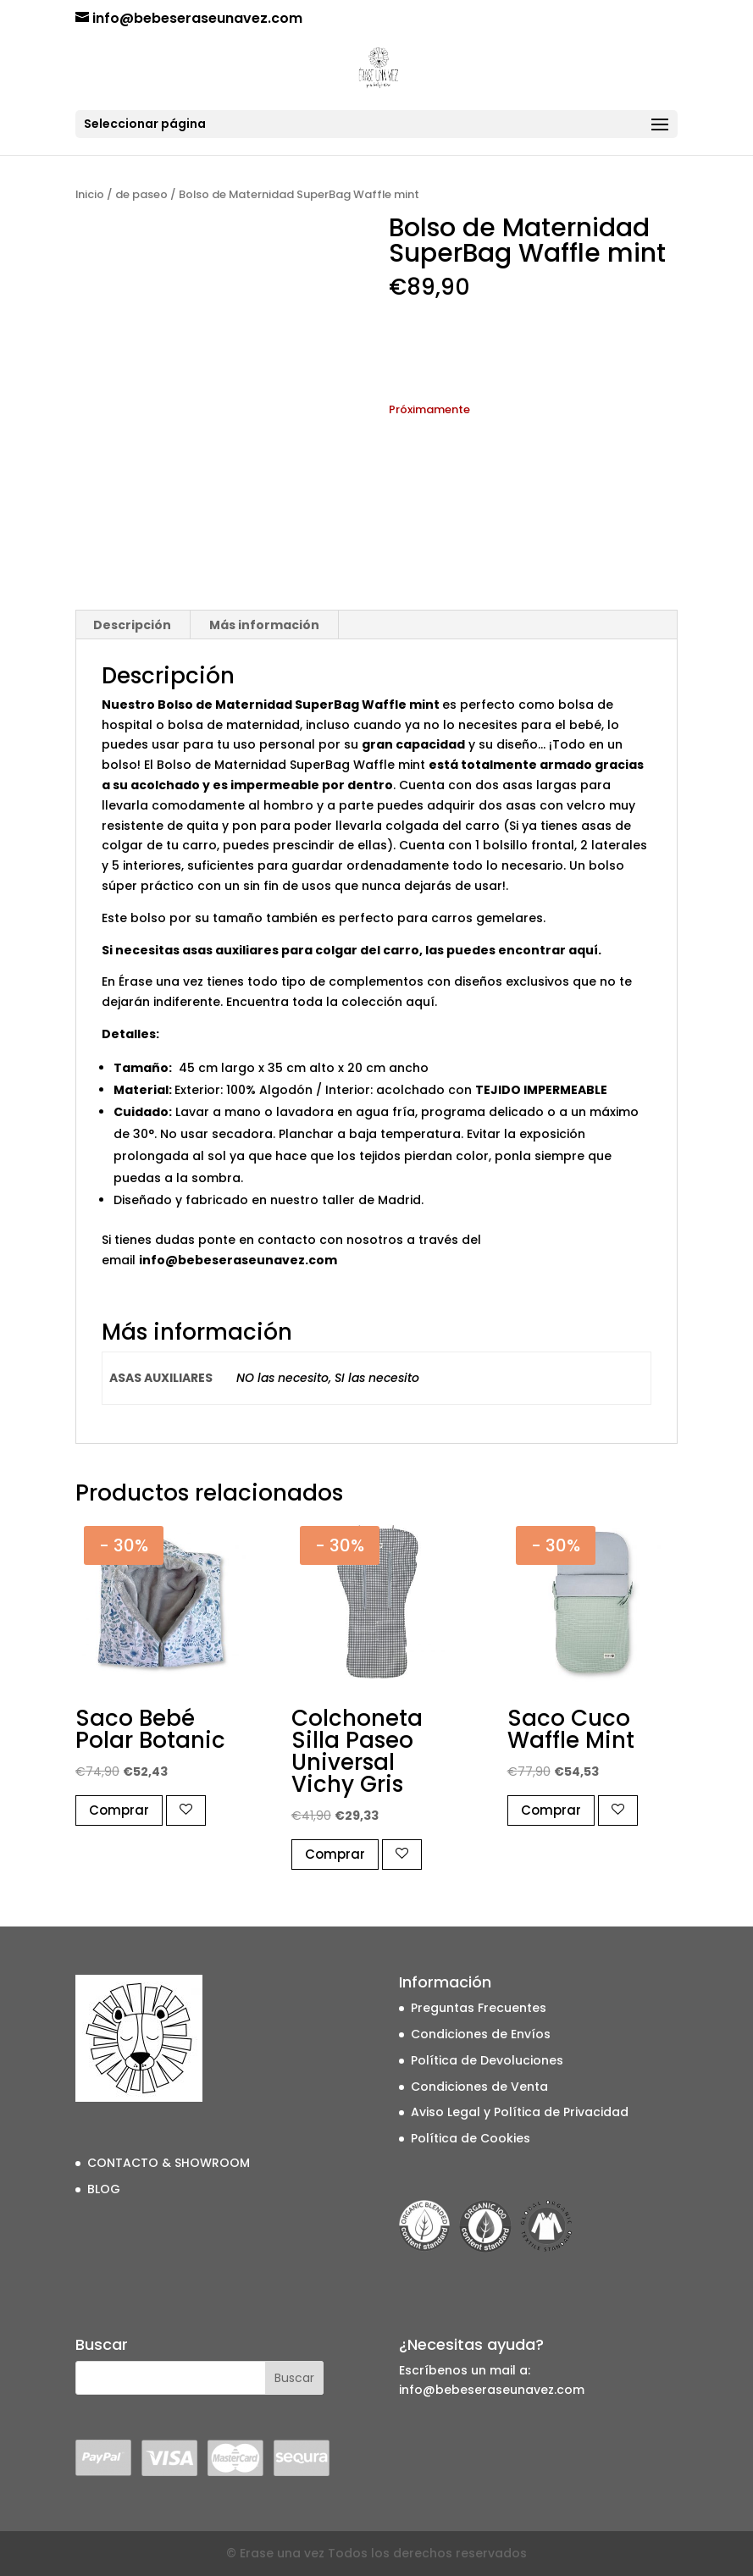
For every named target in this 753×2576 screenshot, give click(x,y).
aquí (420, 1001)
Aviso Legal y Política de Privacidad (519, 2111)
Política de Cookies (470, 2138)
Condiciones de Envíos (481, 2034)
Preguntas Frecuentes (478, 2007)
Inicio (89, 194)
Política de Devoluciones (487, 2060)
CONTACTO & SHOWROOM (168, 2162)
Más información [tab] (264, 624)
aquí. (584, 950)
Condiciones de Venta (479, 2086)
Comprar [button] (119, 1810)
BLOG (103, 2189)
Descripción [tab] (132, 624)
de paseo (141, 194)
